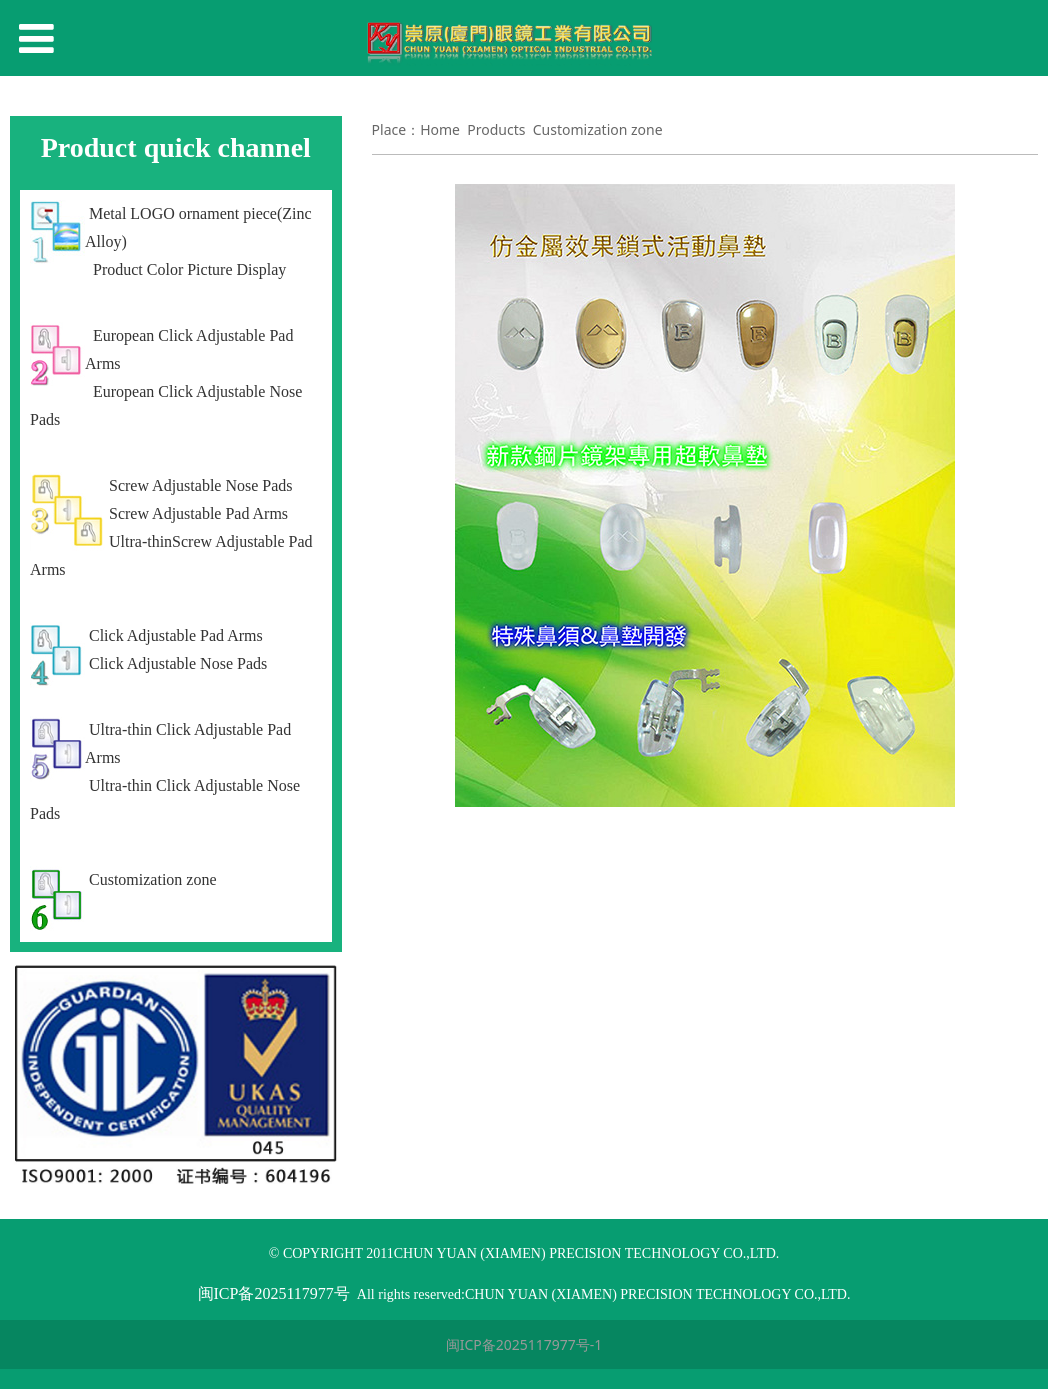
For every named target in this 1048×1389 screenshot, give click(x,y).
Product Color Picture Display (187, 269)
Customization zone (153, 879)
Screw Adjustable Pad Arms (198, 513)
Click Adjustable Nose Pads (178, 663)
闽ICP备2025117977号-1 (524, 1344)
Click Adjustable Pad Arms (176, 635)
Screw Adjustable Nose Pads (201, 485)
